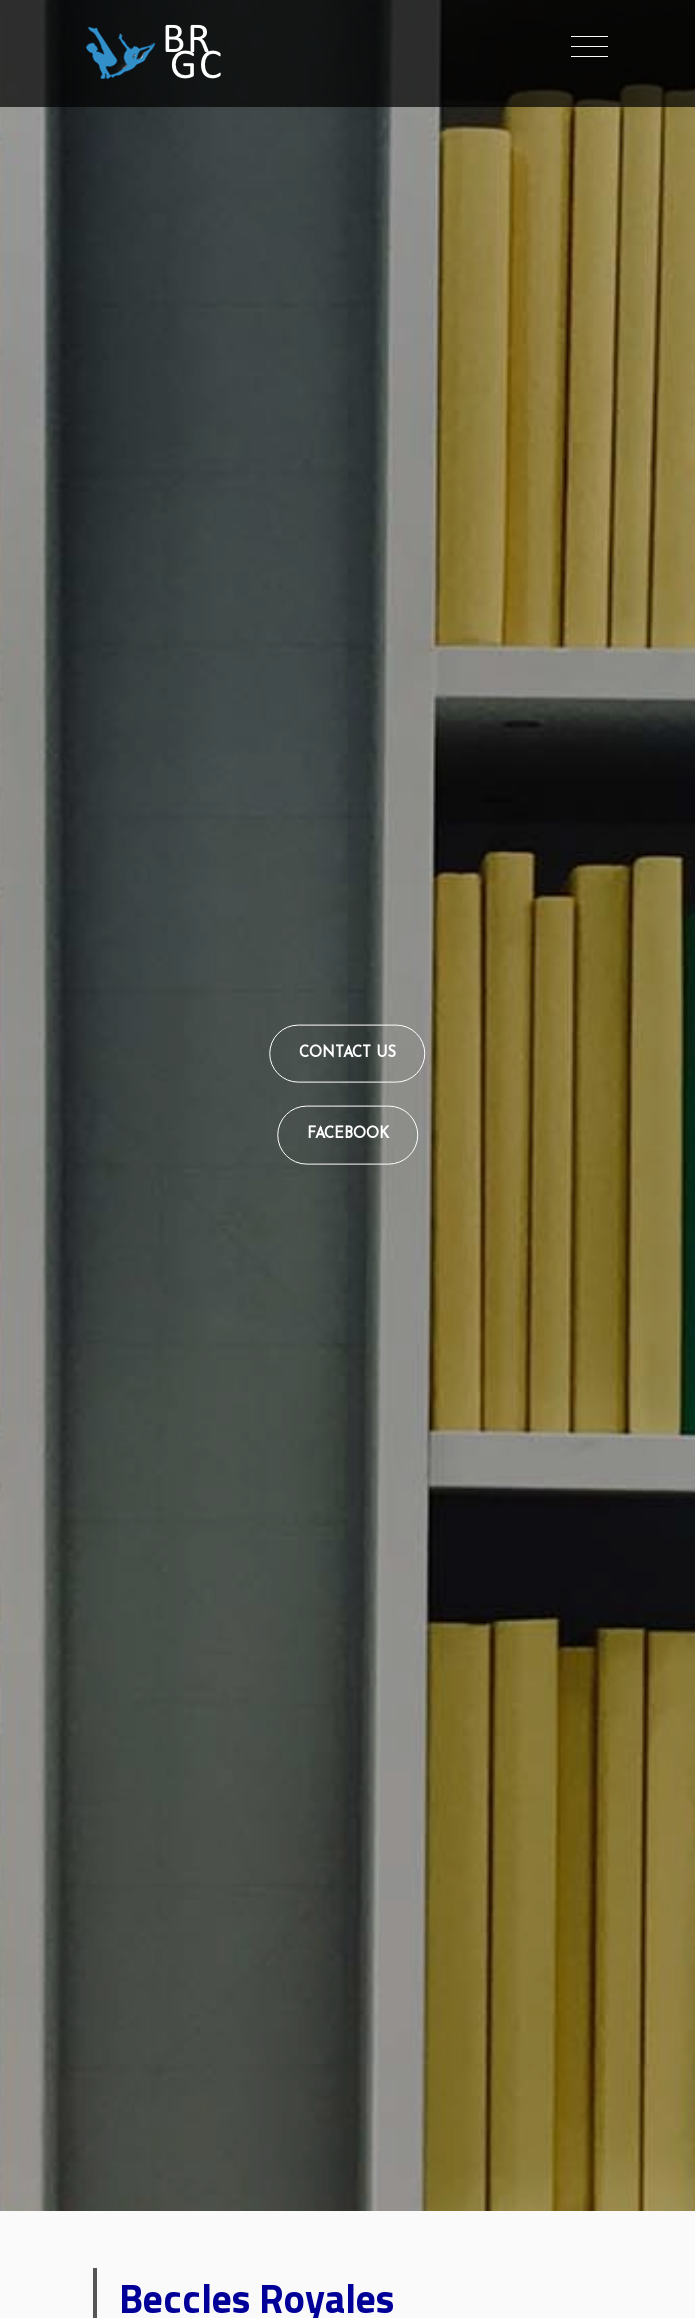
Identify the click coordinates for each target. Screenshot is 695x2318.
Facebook (348, 1134)
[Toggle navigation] (589, 48)
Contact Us (347, 1052)
